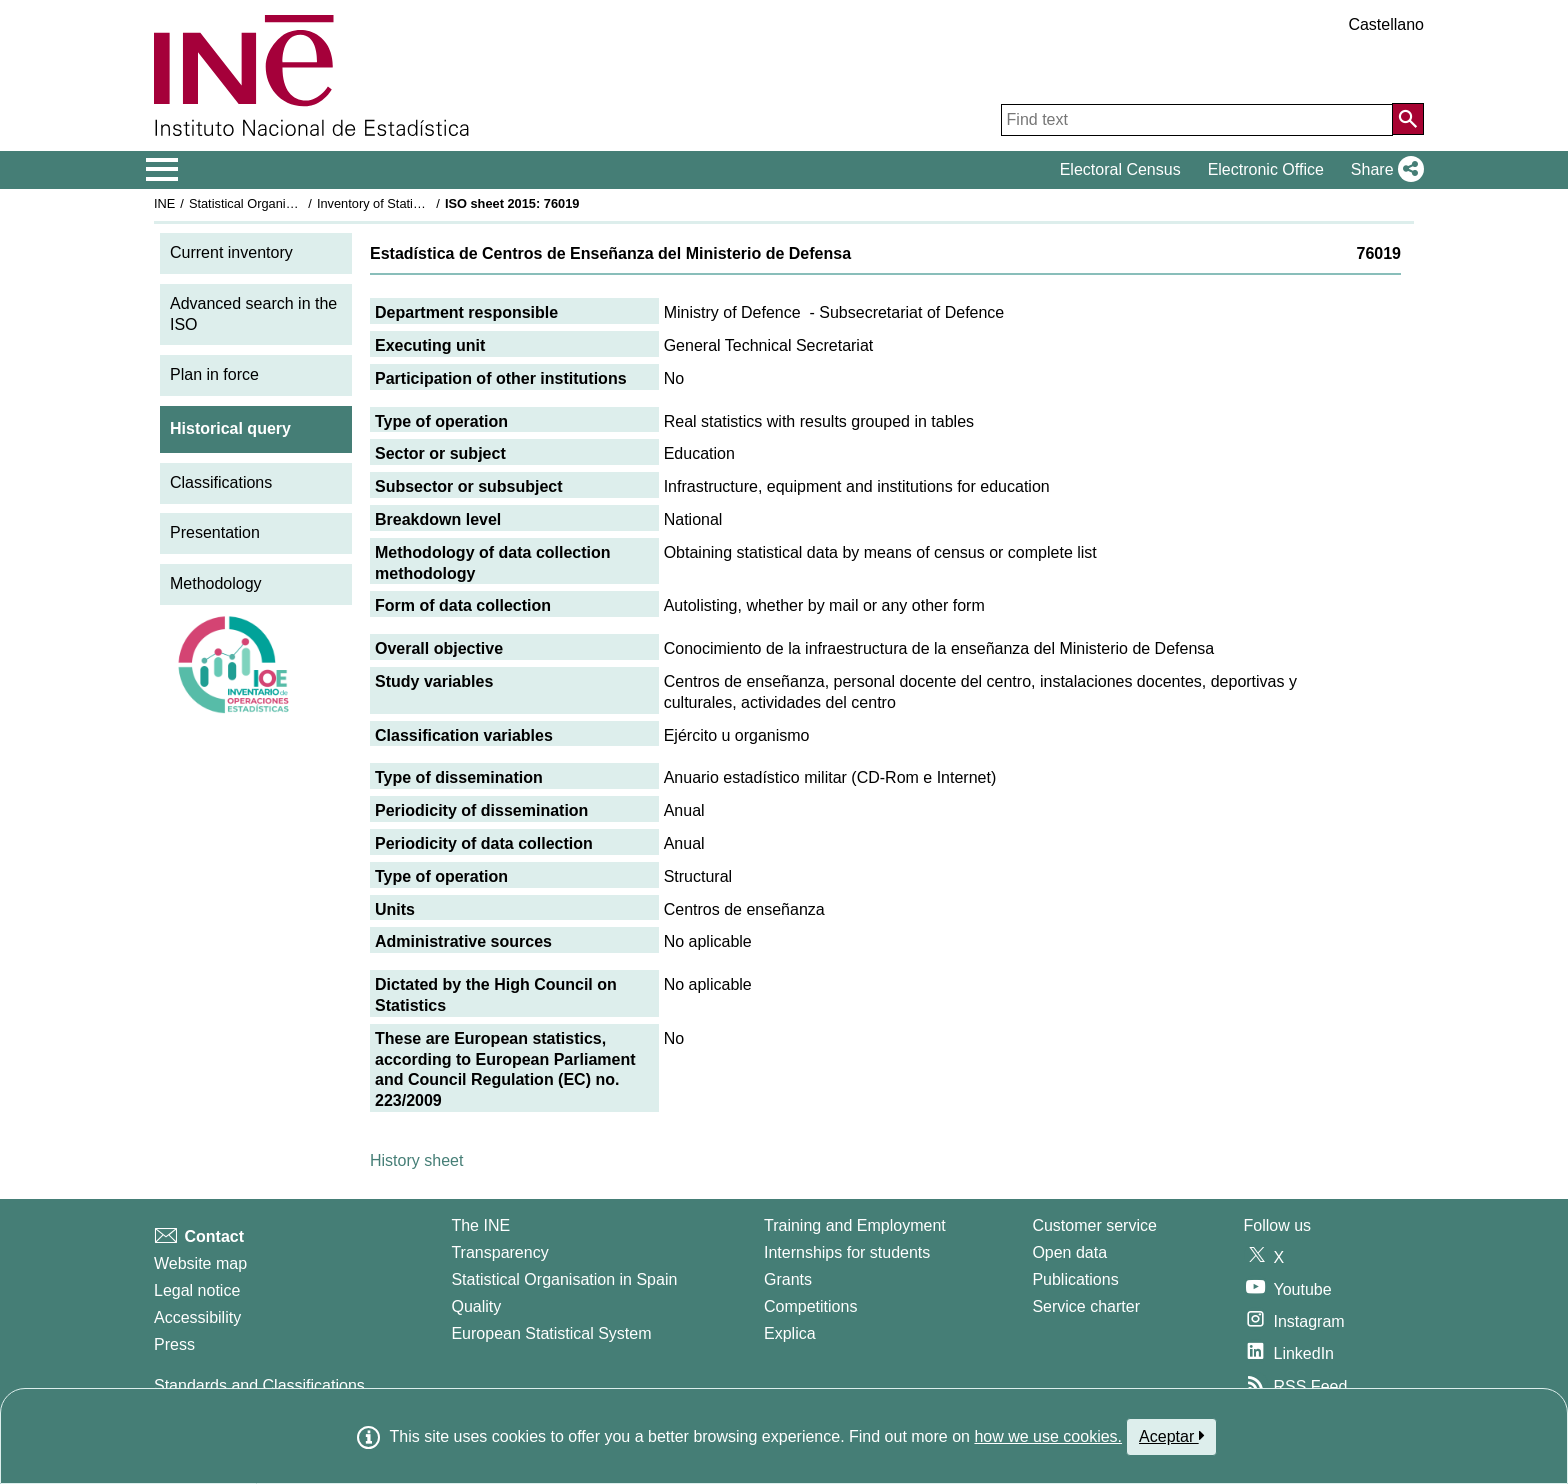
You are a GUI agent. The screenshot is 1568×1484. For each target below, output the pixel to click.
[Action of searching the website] (1408, 119)
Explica (790, 1333)
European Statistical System (551, 1333)
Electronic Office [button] (1266, 169)
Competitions (810, 1306)
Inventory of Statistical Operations (412, 203)
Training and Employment (855, 1225)
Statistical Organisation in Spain (279, 203)
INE (164, 203)
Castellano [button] (1386, 24)
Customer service (1094, 1225)
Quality (476, 1306)
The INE (480, 1225)
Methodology (216, 583)
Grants (788, 1279)
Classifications (221, 482)
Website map (200, 1263)
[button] (1383, 170)
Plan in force (214, 374)
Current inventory (231, 252)
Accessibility (197, 1317)
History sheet (416, 1160)
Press (174, 1344)
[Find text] (1197, 120)
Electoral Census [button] (1120, 169)
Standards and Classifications (259, 1385)
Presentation (215, 532)
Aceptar (1171, 1436)
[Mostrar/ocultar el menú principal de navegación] (162, 170)
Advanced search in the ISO (253, 314)
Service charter (1086, 1306)
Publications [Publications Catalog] (1075, 1279)
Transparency (499, 1252)
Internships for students (847, 1252)
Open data (1069, 1252)
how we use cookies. (1048, 1436)
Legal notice (197, 1290)
